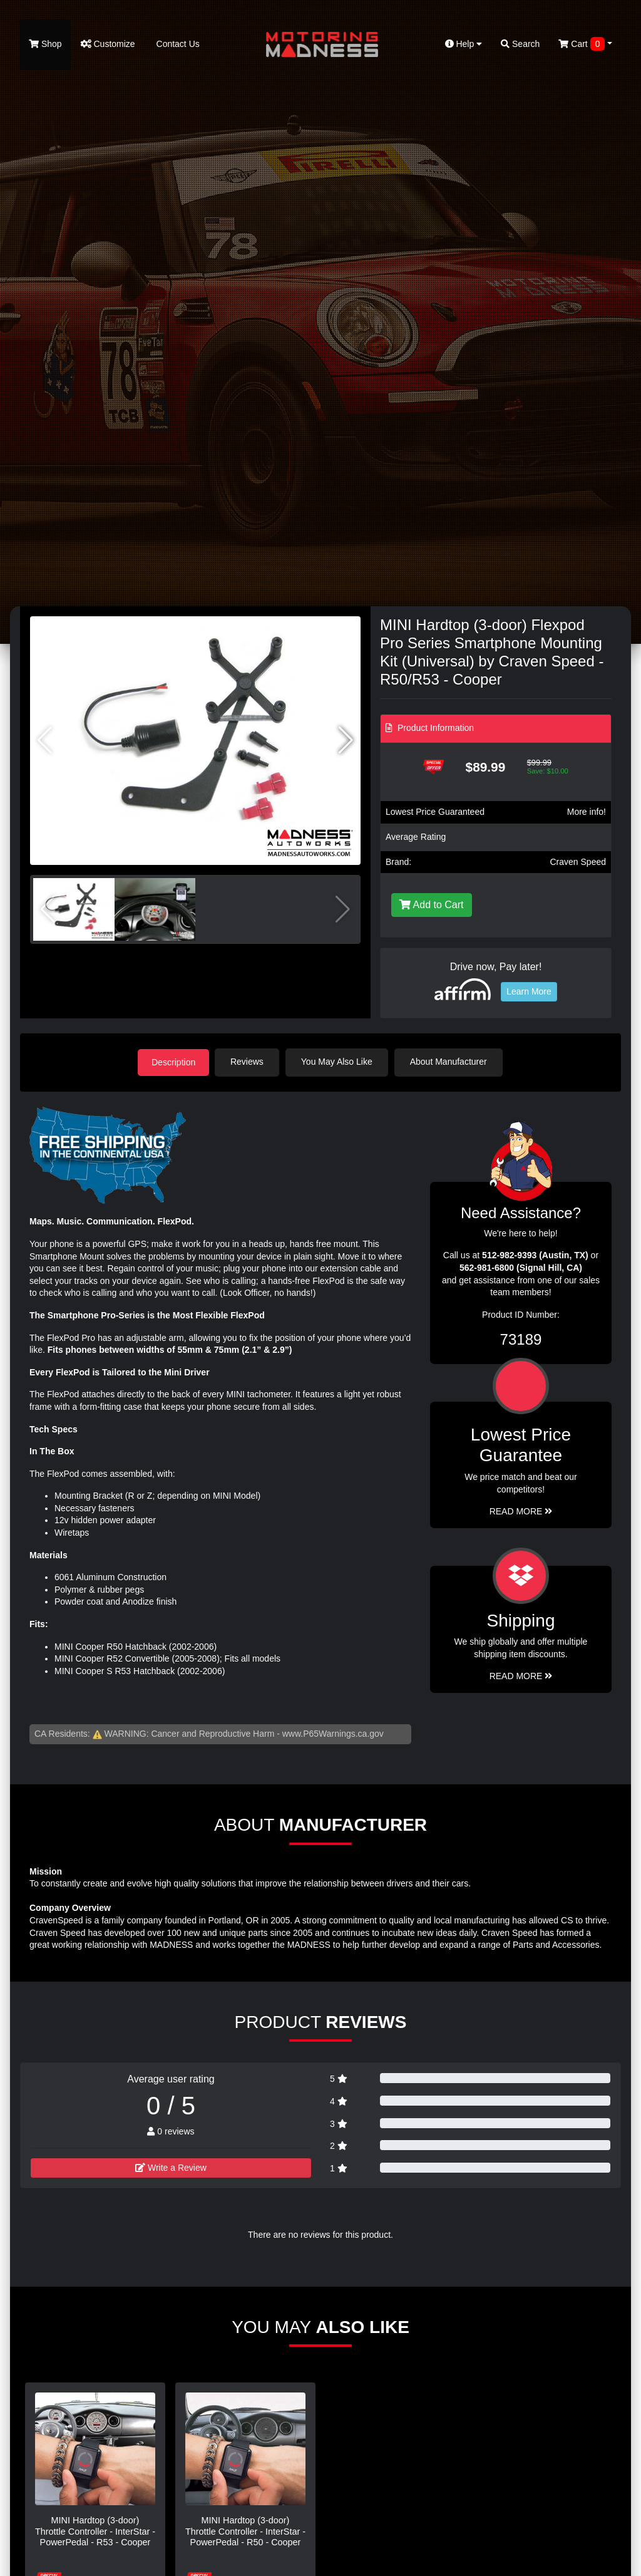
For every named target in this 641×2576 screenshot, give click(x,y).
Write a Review (171, 2167)
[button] (345, 740)
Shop (45, 44)
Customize (108, 44)
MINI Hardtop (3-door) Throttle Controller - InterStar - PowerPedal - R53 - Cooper (95, 2531)
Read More (521, 1511)
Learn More (528, 991)
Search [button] (520, 44)
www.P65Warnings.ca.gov (333, 1733)
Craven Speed (578, 862)
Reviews (249, 1062)
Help (464, 44)
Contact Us (177, 44)
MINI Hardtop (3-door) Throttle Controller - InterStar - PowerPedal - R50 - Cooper (245, 2531)
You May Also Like (339, 1062)
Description (173, 1062)
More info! (586, 812)
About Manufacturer (451, 1062)
